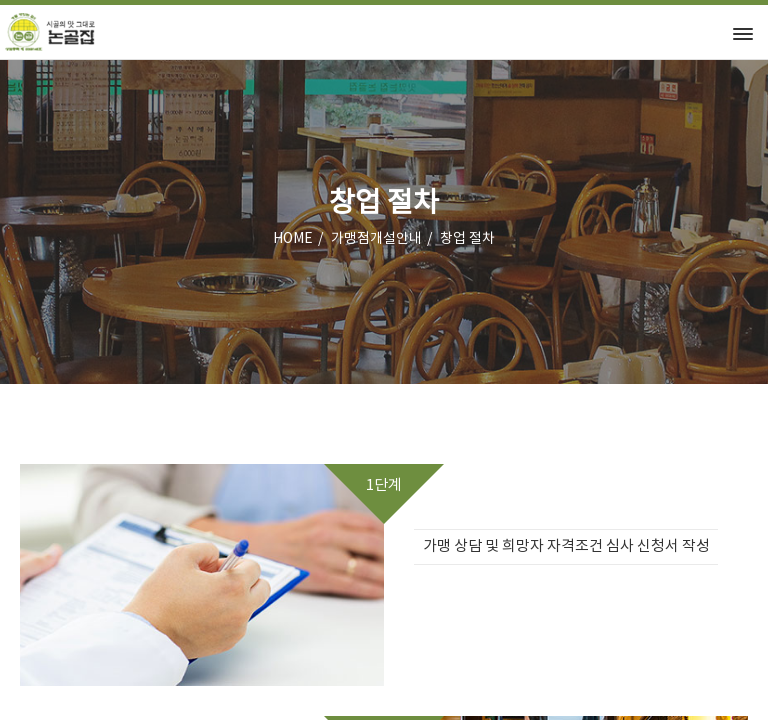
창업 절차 (467, 239)
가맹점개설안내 (376, 239)
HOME (293, 239)
